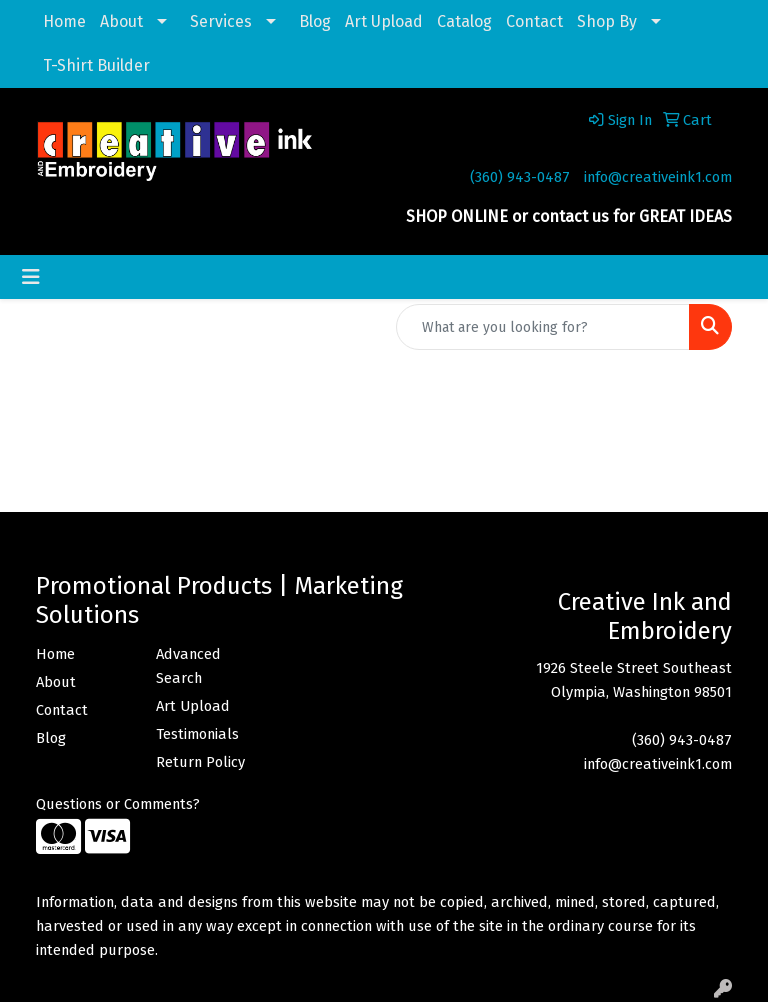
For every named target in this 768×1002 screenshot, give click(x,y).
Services (221, 21)
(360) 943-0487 (520, 177)
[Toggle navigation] (31, 277)
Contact (534, 21)
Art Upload (384, 21)
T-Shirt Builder (96, 65)
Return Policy (200, 762)
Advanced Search (188, 666)
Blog (315, 21)
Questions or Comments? (118, 804)
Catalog (464, 21)
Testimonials (197, 734)
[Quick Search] (543, 327)
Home (64, 21)
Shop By (607, 21)
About (121, 21)
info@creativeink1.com (658, 177)
